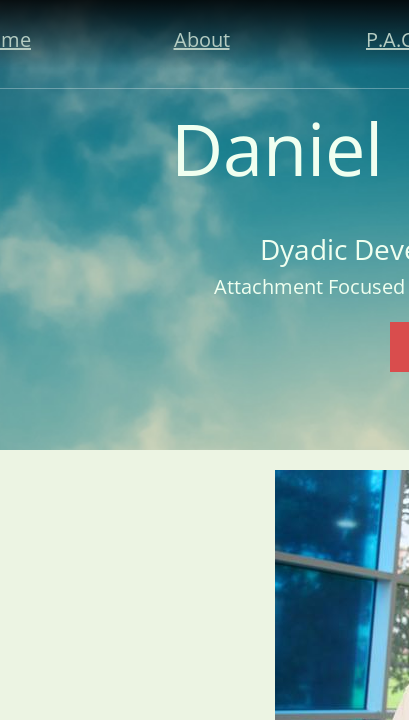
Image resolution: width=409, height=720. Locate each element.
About (202, 39)
